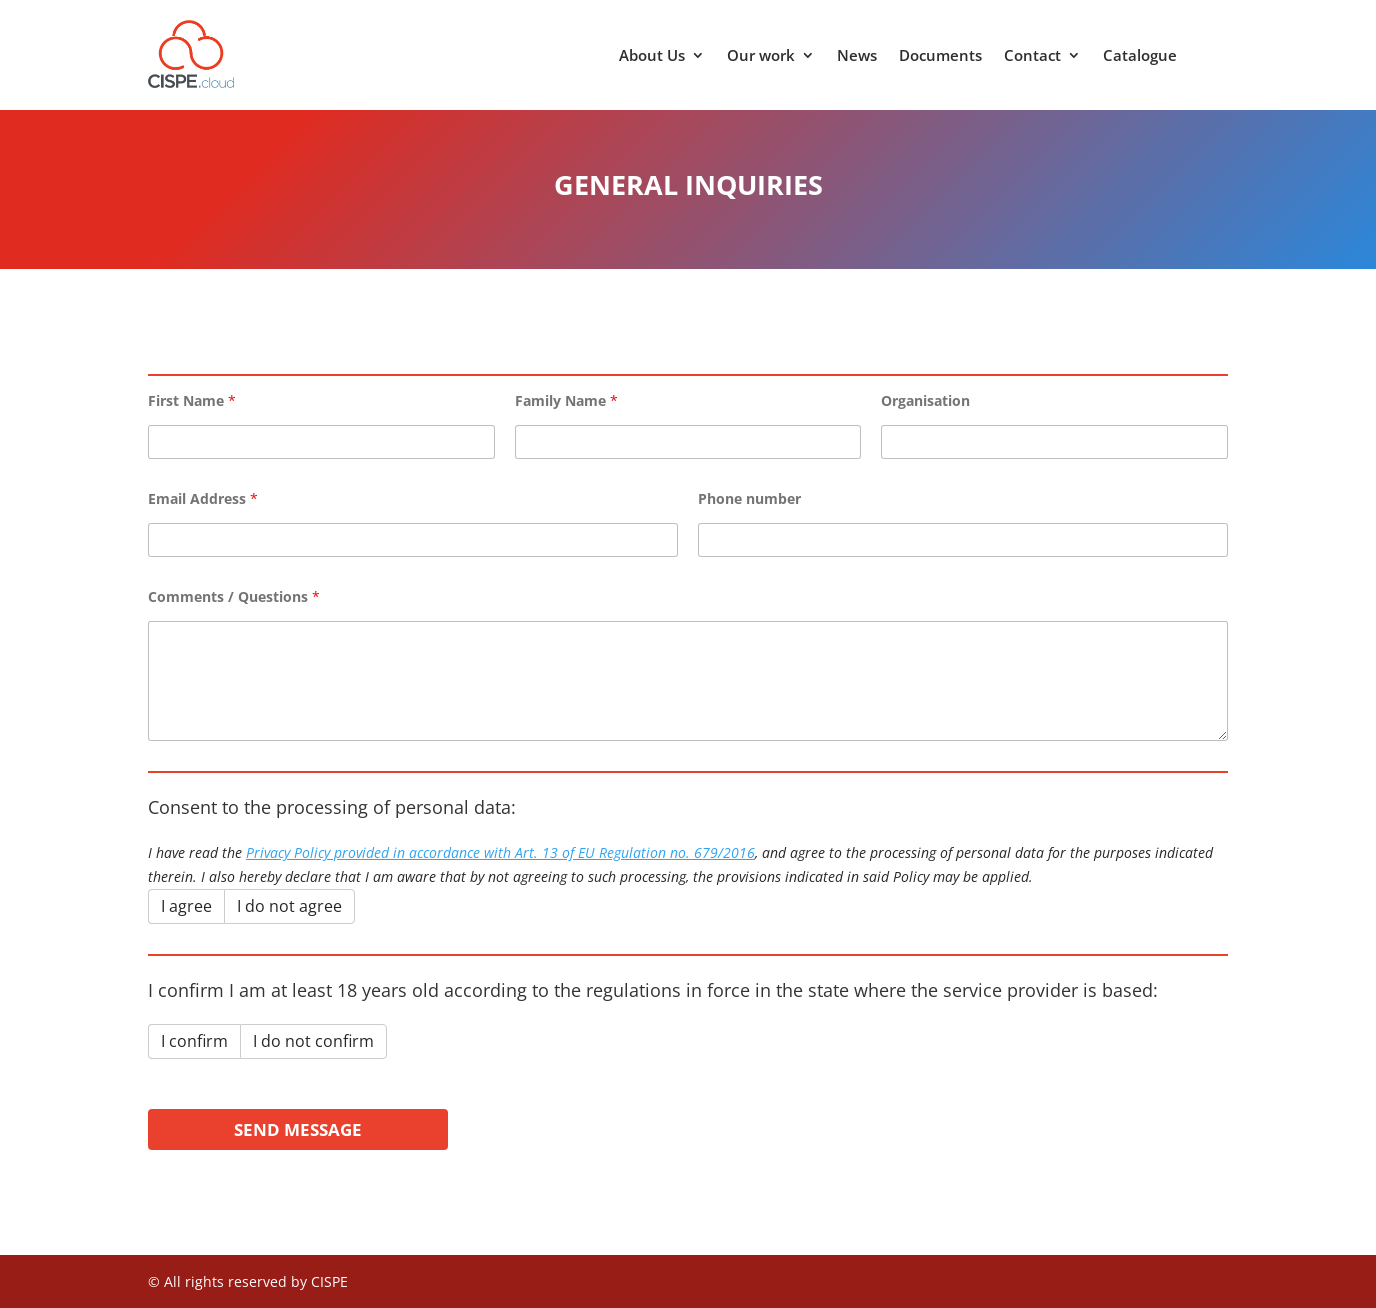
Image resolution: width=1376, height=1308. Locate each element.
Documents (940, 56)
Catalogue (1140, 56)
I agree (186, 906)
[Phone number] (963, 540)
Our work (761, 56)
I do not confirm (313, 1041)
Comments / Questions (234, 596)
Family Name (566, 400)
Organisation (925, 400)
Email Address (203, 498)
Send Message (298, 1129)
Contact (1032, 56)
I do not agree (289, 906)
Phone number (749, 498)
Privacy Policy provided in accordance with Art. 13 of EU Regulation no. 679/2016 (500, 852)
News (857, 56)
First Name (192, 400)
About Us (652, 56)
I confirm (194, 1041)
